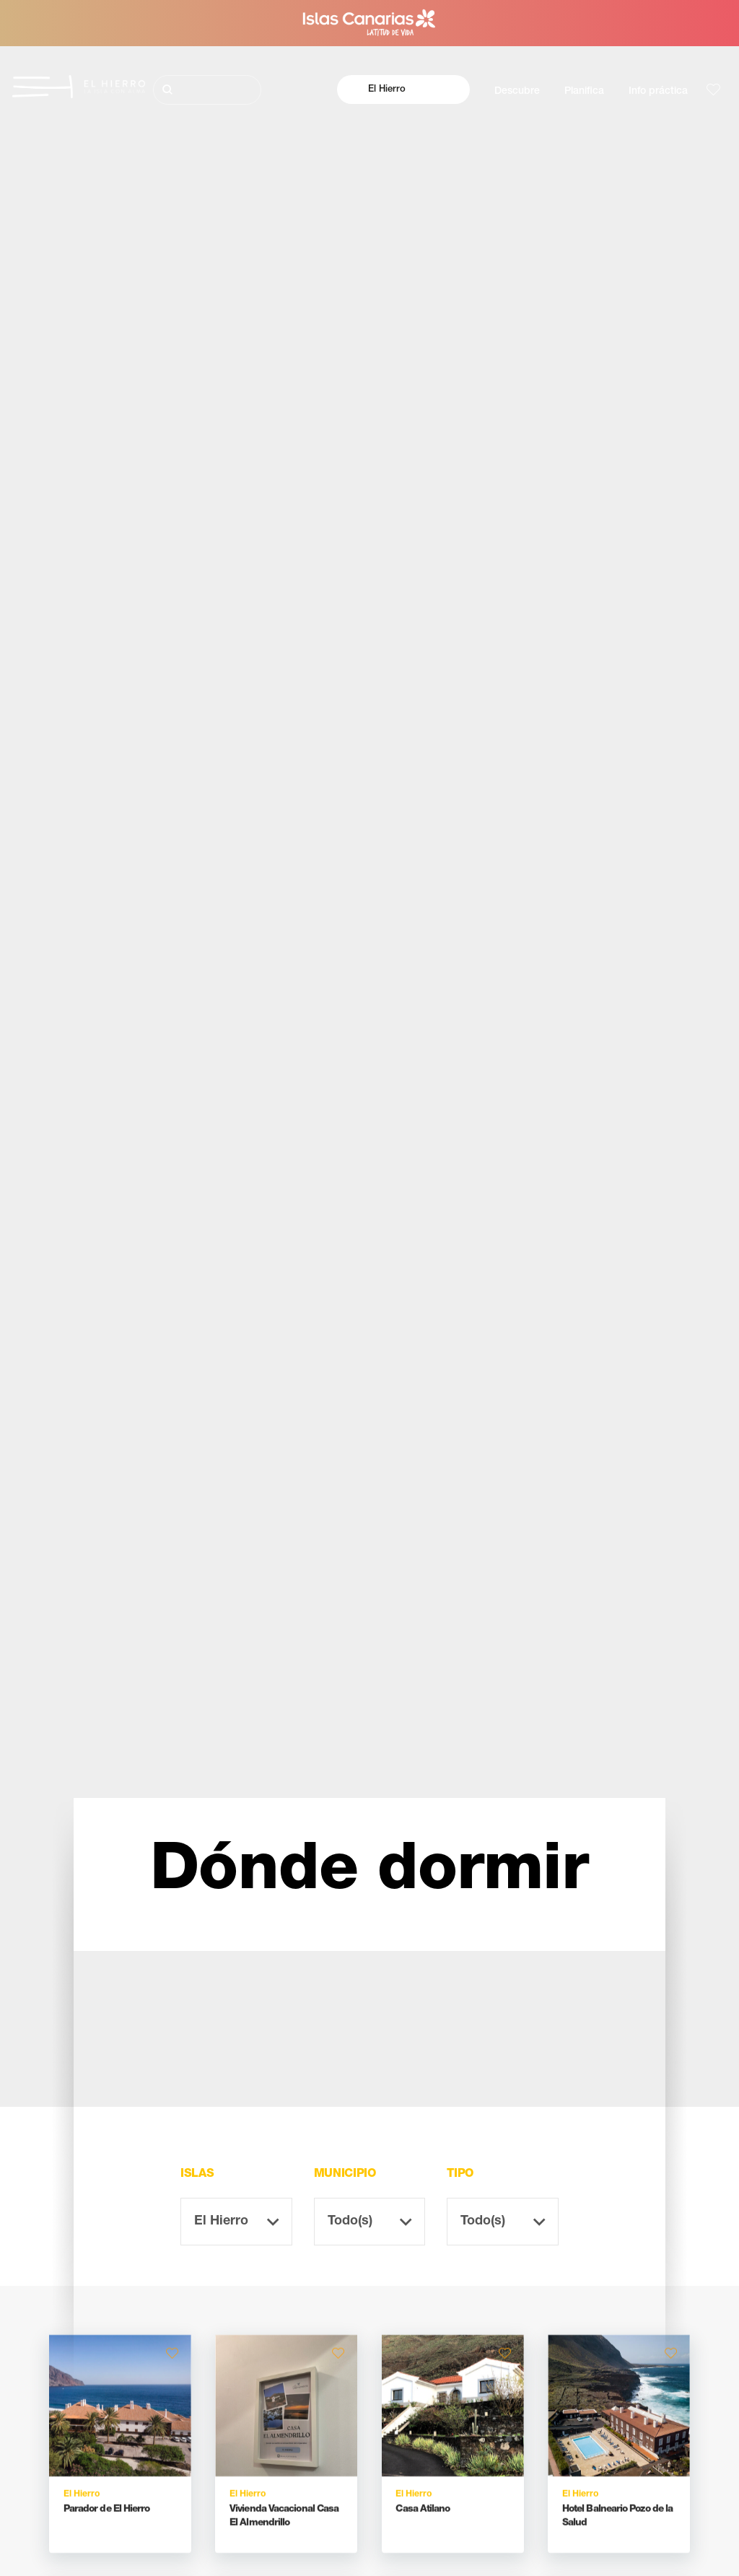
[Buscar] (207, 90)
